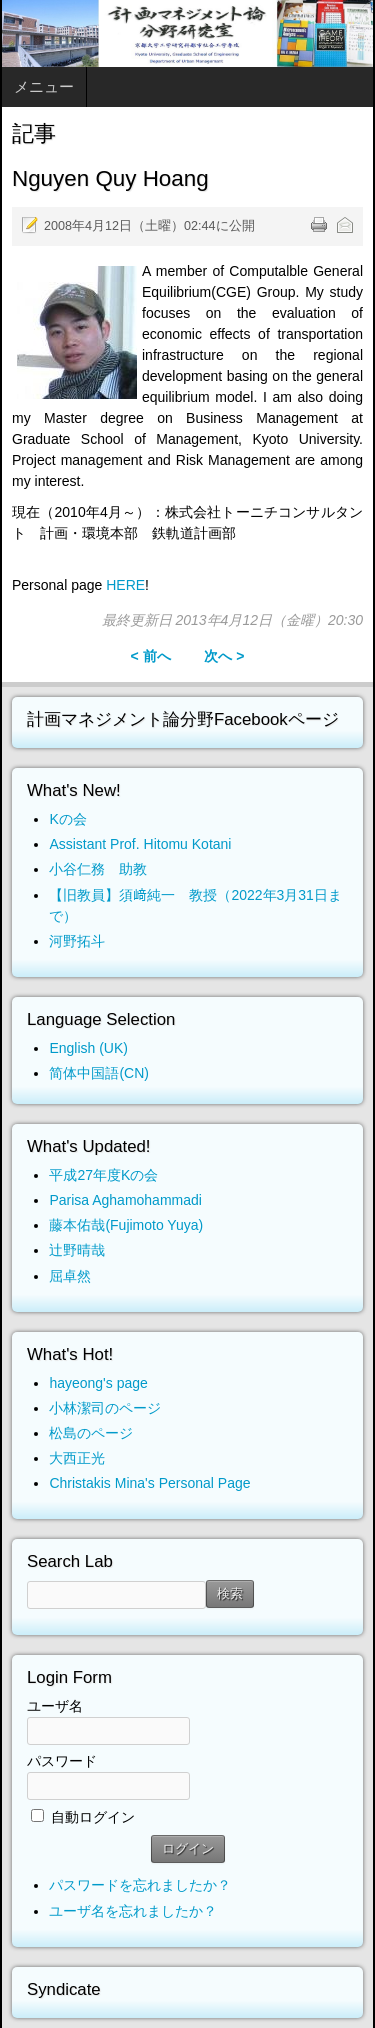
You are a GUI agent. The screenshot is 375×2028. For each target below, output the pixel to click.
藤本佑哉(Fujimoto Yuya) (126, 1225)
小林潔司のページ (105, 1408)
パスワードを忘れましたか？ (140, 1885)
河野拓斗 (77, 941)
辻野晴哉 (77, 1250)
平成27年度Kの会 (103, 1175)
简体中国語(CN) (99, 1073)
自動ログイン (93, 1817)
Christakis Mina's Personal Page (149, 1483)
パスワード (62, 1761)
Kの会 (67, 819)
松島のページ (91, 1433)
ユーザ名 (55, 1706)
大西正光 (77, 1458)
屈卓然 (70, 1276)
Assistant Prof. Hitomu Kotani (140, 844)
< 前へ (150, 656)
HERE (125, 585)
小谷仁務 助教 (98, 869)
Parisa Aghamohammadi (125, 1200)
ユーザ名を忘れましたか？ (133, 1911)
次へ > (224, 656)
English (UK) (88, 1048)
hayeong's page (98, 1383)
